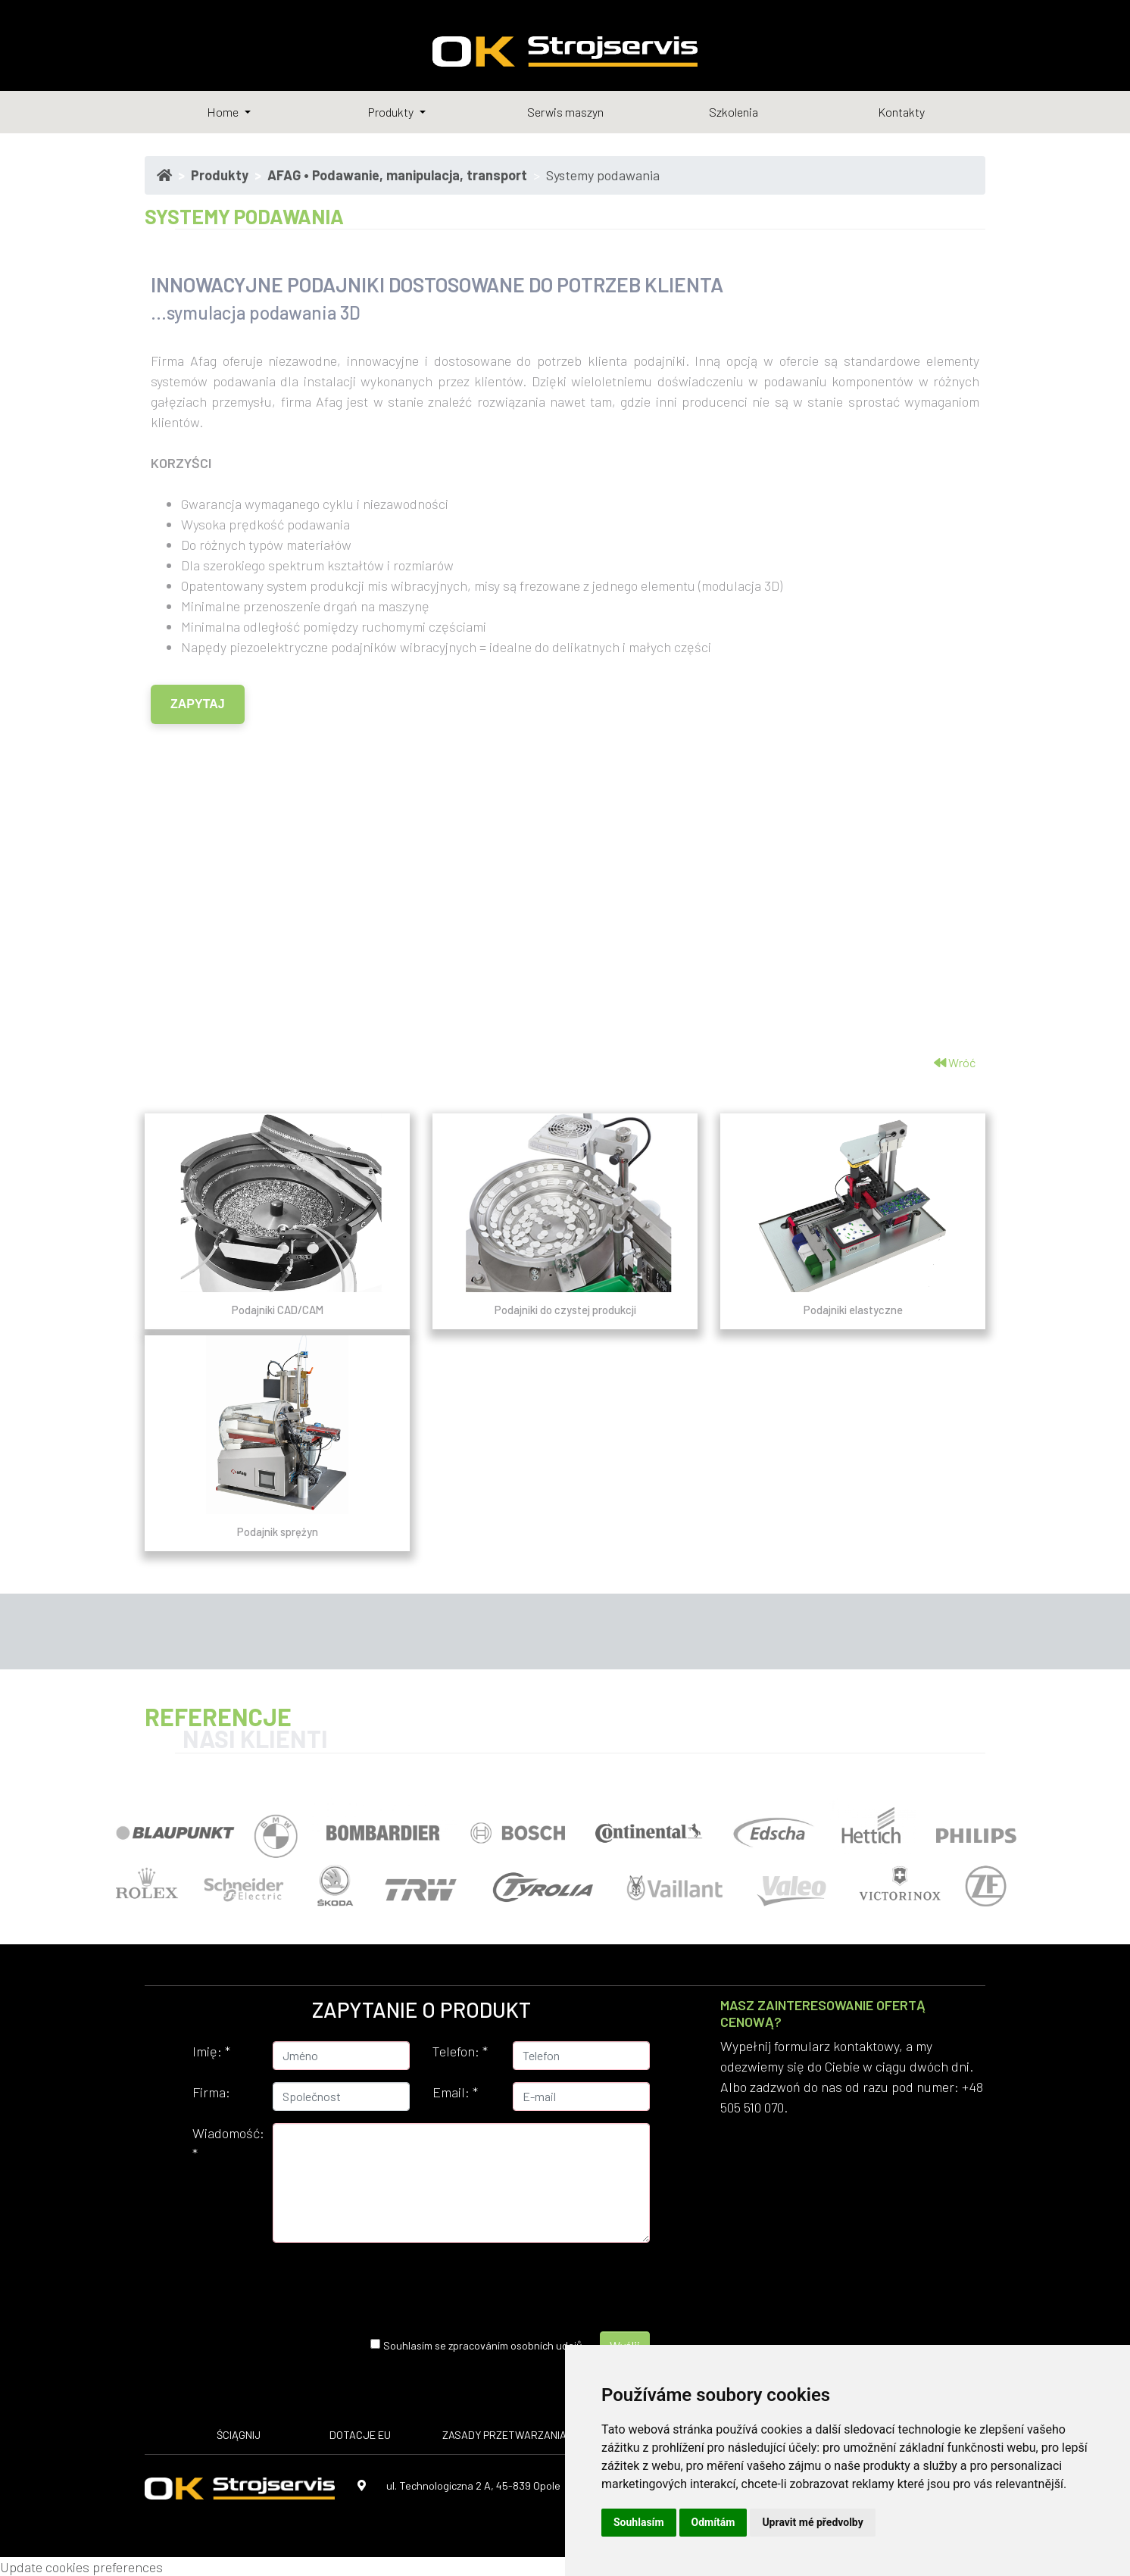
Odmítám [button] (713, 2522)
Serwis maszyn (565, 112)
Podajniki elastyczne (853, 1309)
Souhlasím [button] (638, 2522)
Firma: (211, 2092)
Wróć (954, 1062)
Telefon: (460, 2051)
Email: (455, 2092)
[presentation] (447, 2284)
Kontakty (901, 112)
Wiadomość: (226, 2143)
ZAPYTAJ (197, 704)
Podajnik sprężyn (277, 1531)
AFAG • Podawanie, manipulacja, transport (397, 175)
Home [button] (224, 112)
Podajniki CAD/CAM (277, 1309)
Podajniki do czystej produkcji (565, 1309)
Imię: (211, 2051)
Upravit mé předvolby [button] (812, 2522)
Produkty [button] (392, 112)
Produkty (219, 175)
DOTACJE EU (360, 2434)
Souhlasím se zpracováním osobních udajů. (484, 2344)
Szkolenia (733, 112)
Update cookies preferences (81, 2567)
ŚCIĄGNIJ (239, 2434)
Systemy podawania (603, 175)
